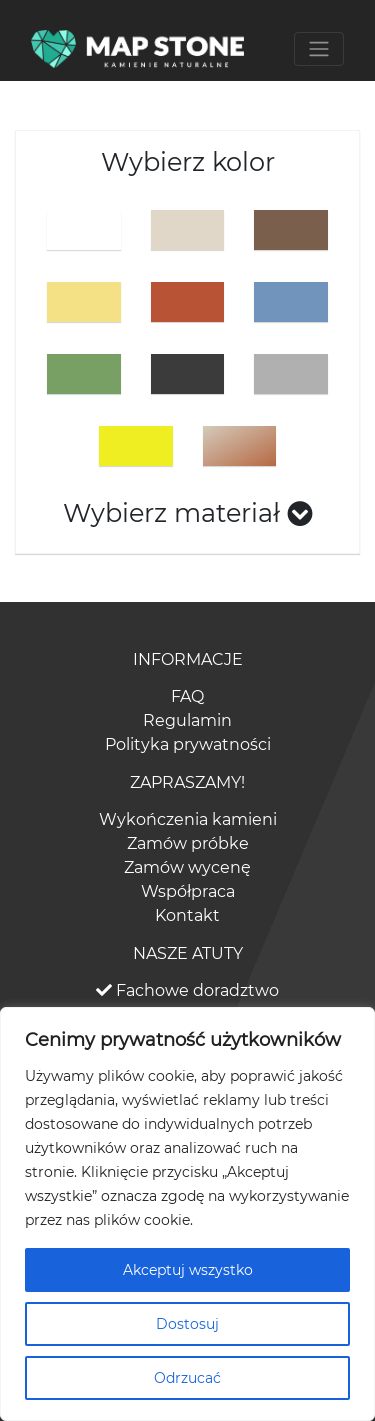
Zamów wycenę (187, 867)
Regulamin (187, 720)
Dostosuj (187, 1324)
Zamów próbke (188, 843)
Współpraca (188, 891)
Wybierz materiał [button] (188, 512)
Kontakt (187, 915)
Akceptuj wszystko (188, 1270)
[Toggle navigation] (319, 49)
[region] (187, 1214)
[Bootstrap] (137, 48)
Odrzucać (187, 1378)
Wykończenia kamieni (188, 819)
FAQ (187, 696)
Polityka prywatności (188, 744)
